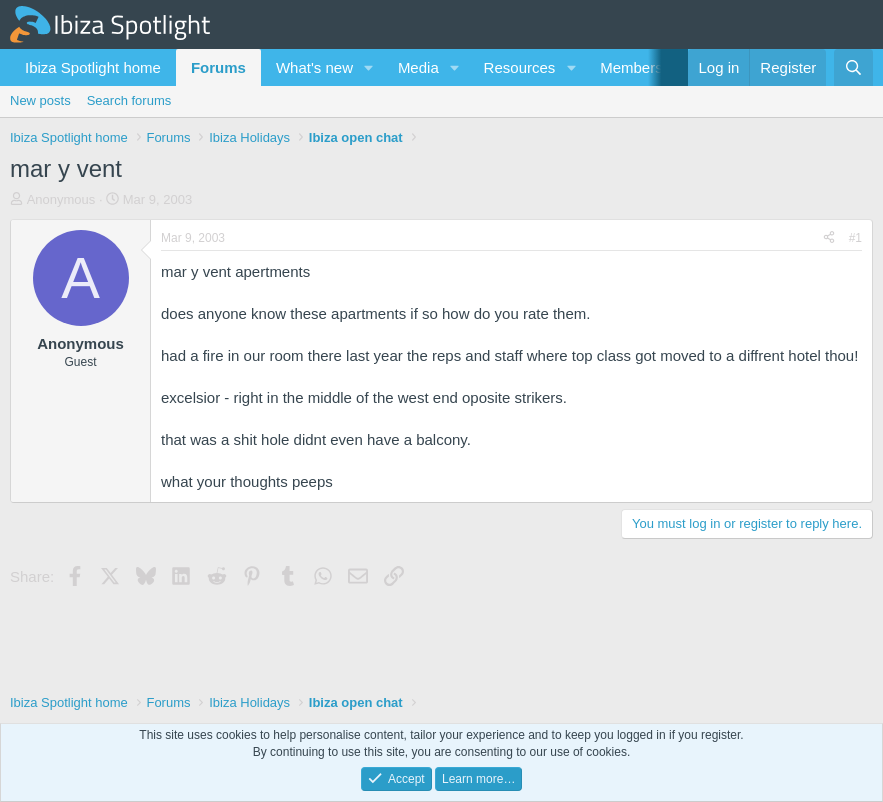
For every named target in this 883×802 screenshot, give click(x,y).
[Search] (853, 67)
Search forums (129, 100)
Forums (218, 67)
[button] (369, 67)
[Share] (829, 238)
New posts (40, 100)
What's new (314, 67)
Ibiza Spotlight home (93, 67)
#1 (855, 238)
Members (631, 67)
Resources (520, 67)
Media (418, 67)
